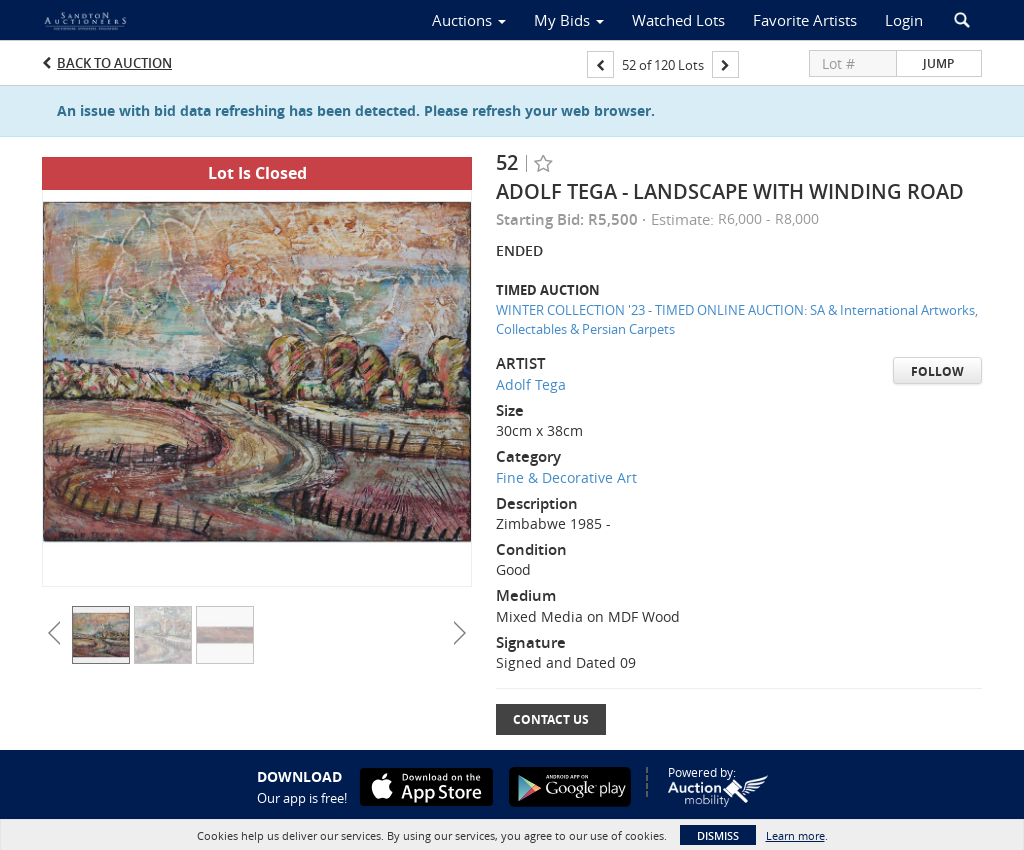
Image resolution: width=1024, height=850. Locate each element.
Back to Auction (114, 63)
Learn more (795, 835)
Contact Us (551, 719)
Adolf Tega (531, 384)
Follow (937, 371)
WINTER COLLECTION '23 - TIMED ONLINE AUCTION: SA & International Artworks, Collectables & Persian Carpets (737, 319)
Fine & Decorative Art (566, 477)
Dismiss (718, 835)
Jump (938, 63)
